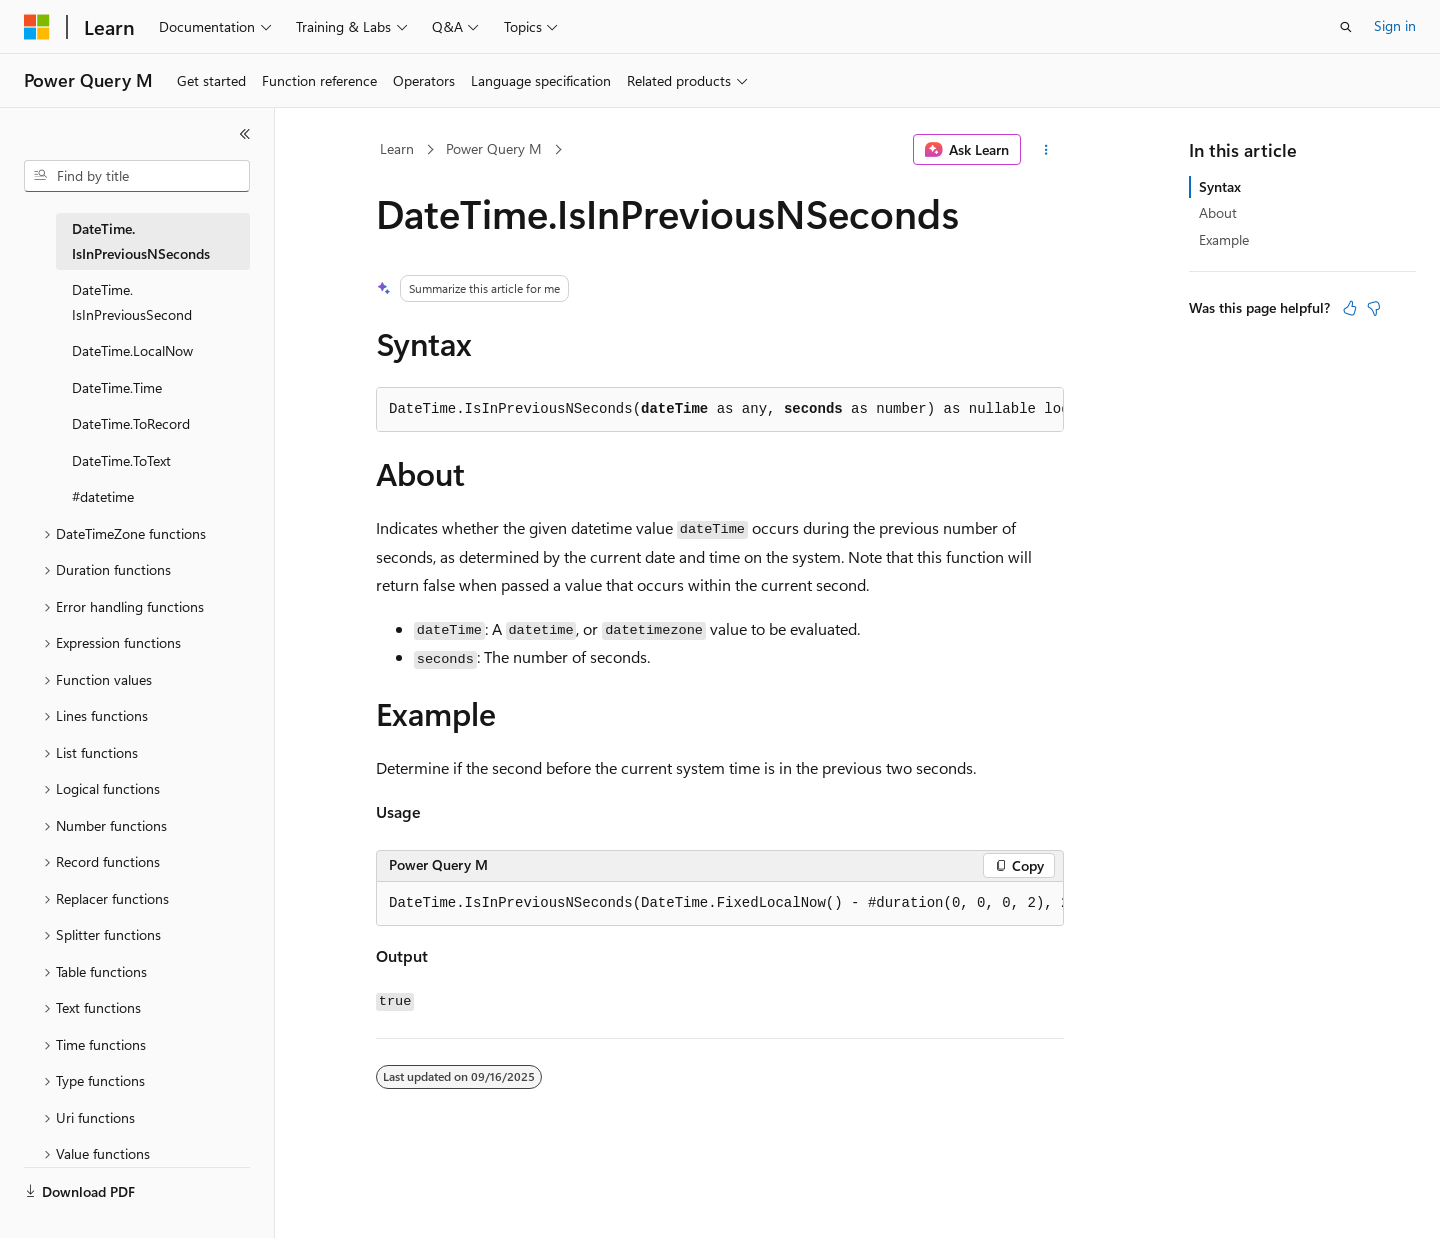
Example (1224, 239)
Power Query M (494, 148)
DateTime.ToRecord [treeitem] (131, 423)
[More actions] (1046, 150)
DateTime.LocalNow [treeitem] (132, 350)
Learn (397, 148)
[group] (720, 904)
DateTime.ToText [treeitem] (121, 460)
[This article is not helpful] (1374, 308)
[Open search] (1346, 27)
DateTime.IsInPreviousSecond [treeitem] (132, 302)
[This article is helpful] (1350, 308)
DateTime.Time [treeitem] (117, 387)
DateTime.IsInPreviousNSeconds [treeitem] (141, 241)
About (1218, 212)
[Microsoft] (37, 27)
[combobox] (137, 176)
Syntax (1220, 186)
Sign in (1395, 25)
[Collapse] (245, 134)
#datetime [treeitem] (103, 496)
